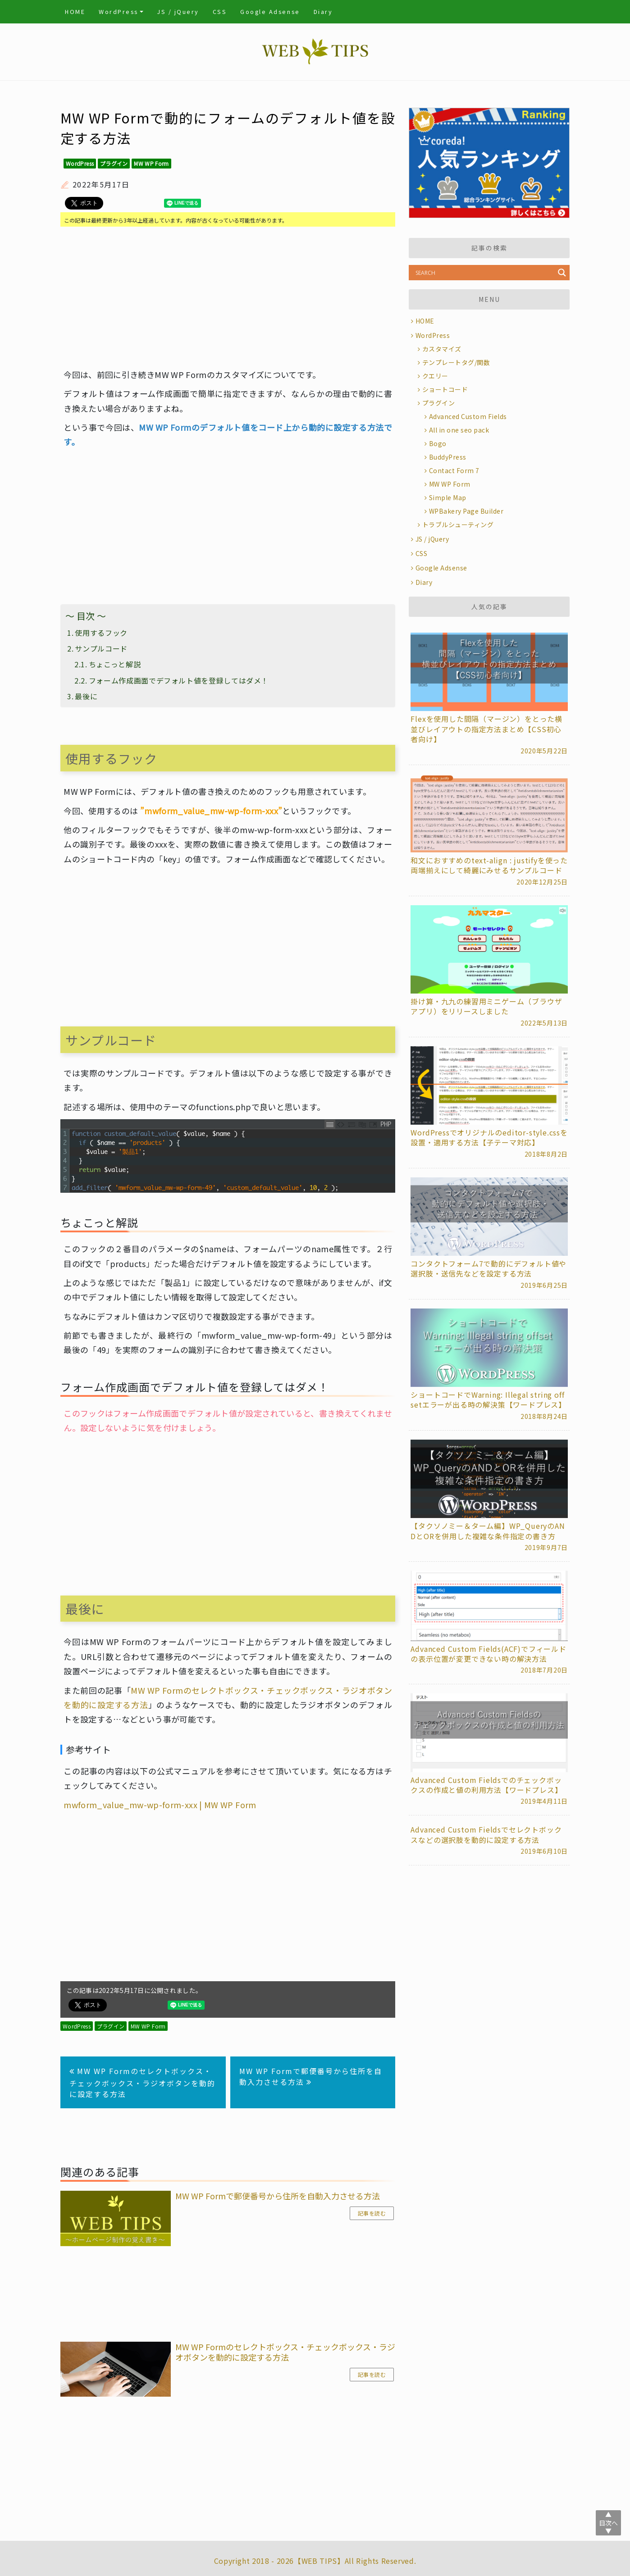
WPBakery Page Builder (466, 510)
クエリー (435, 375)
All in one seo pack (459, 429)
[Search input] (483, 272)
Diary (323, 11)
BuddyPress (447, 456)
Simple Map (447, 497)
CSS (220, 11)
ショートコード (445, 389)
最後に (86, 696)
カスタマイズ (441, 348)
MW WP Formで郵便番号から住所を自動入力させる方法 (310, 2076)
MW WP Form (151, 163)
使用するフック (101, 632)
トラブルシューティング (458, 524)
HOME (75, 11)
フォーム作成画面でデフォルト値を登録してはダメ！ (179, 680)
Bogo (438, 443)
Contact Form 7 (454, 470)
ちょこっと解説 (115, 664)
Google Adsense (270, 11)
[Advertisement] (227, 297)
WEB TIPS (319, 2560)
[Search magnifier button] (562, 272)
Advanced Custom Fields (468, 416)
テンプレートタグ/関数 (456, 362)
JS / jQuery (178, 11)
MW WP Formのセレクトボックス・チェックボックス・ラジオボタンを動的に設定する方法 (142, 2082)
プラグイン (114, 163)
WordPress (118, 11)
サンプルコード (101, 648)
